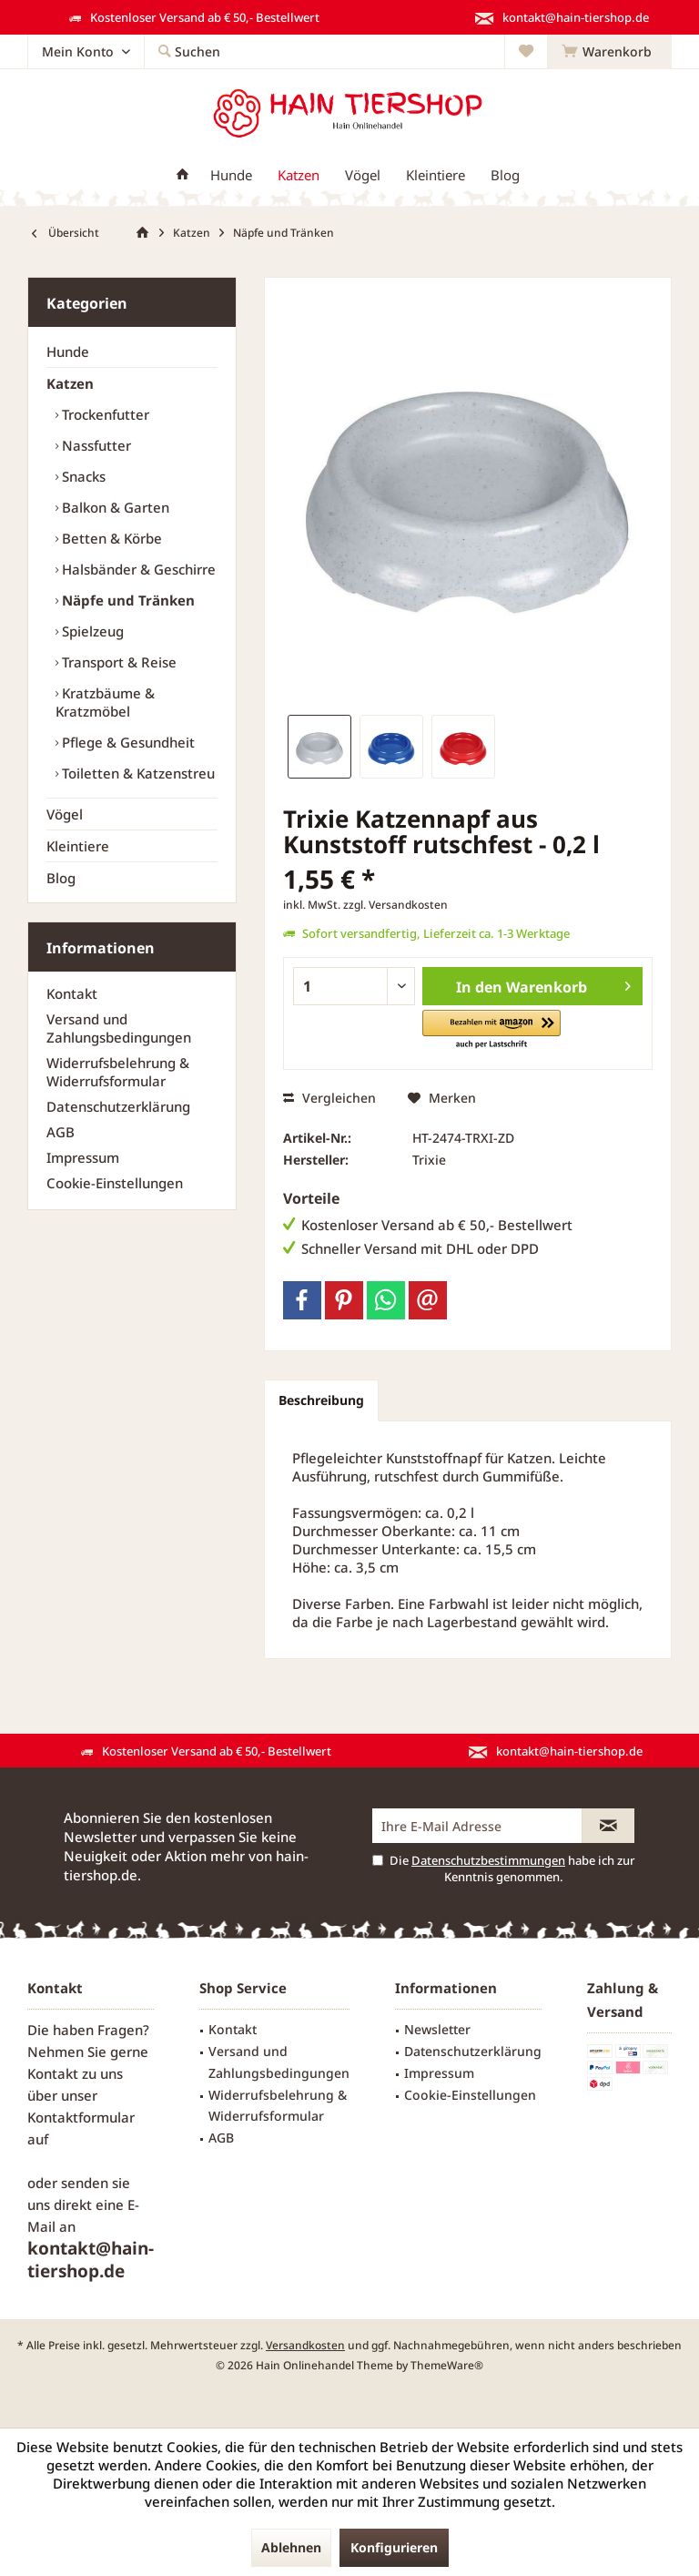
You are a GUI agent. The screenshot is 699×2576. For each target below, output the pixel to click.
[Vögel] (362, 175)
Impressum (82, 1157)
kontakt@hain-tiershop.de (90, 2259)
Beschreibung (321, 1400)
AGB (60, 1132)
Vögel (64, 814)
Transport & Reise (117, 662)
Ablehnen (291, 2547)
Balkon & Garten (113, 507)
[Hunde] (231, 175)
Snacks (82, 476)
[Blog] (505, 175)
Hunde (67, 351)
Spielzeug (91, 631)
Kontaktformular (81, 2117)
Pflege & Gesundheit (126, 742)
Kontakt (71, 993)
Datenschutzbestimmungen (488, 1860)
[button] (491, 1030)
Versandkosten (305, 2345)
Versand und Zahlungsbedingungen (118, 1028)
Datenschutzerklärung (118, 1106)
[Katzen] (298, 175)
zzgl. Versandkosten (395, 904)
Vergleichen (329, 1097)
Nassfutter (94, 445)
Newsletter (437, 2029)
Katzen (70, 383)
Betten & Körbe (110, 538)
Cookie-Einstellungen (114, 1183)
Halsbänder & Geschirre (137, 569)
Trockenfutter (103, 414)
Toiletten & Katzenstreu (136, 773)
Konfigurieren (394, 2547)
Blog (61, 878)
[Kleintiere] (435, 175)
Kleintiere (77, 846)
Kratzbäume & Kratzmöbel (105, 702)
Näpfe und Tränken (126, 600)
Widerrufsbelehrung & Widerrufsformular (117, 1072)
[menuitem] (609, 52)
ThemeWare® (446, 2365)
